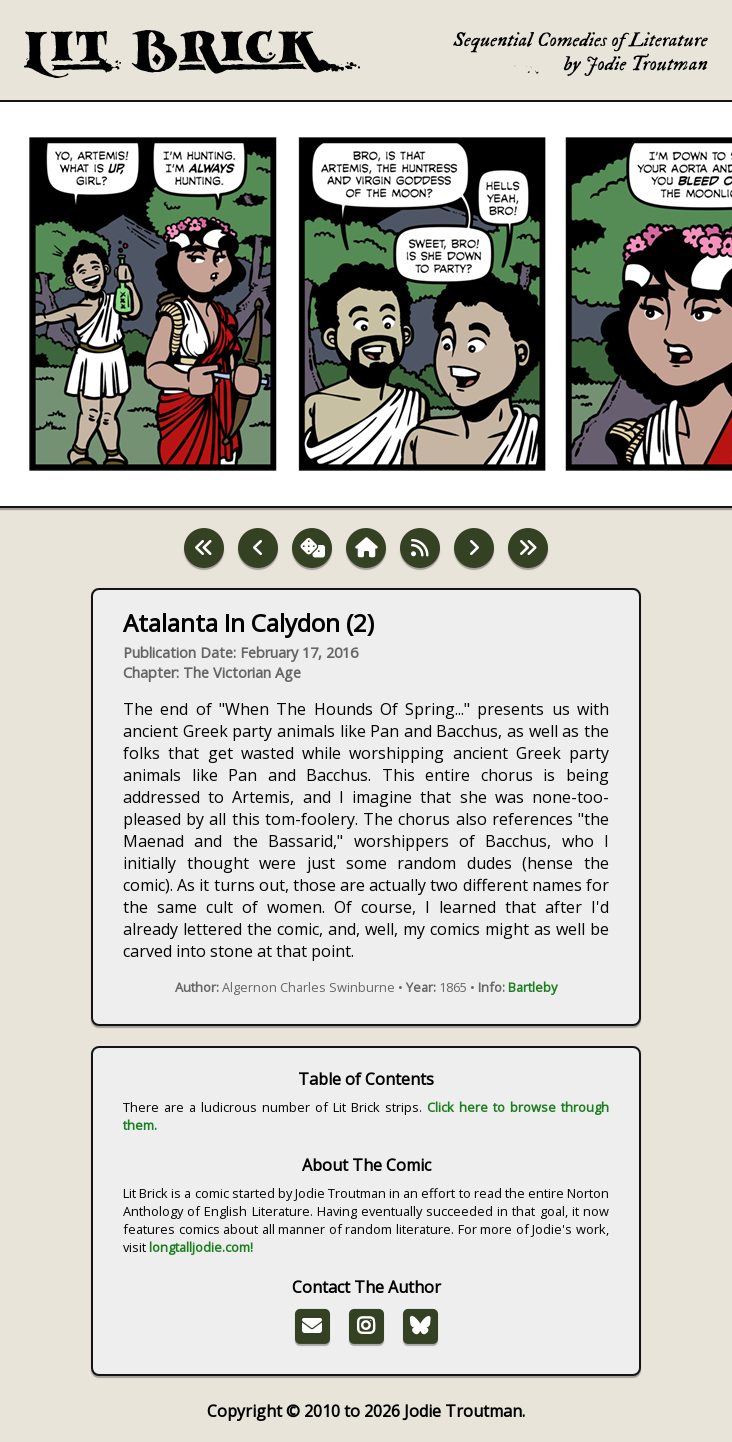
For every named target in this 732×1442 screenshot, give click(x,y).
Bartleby (532, 987)
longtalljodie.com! (201, 1247)
